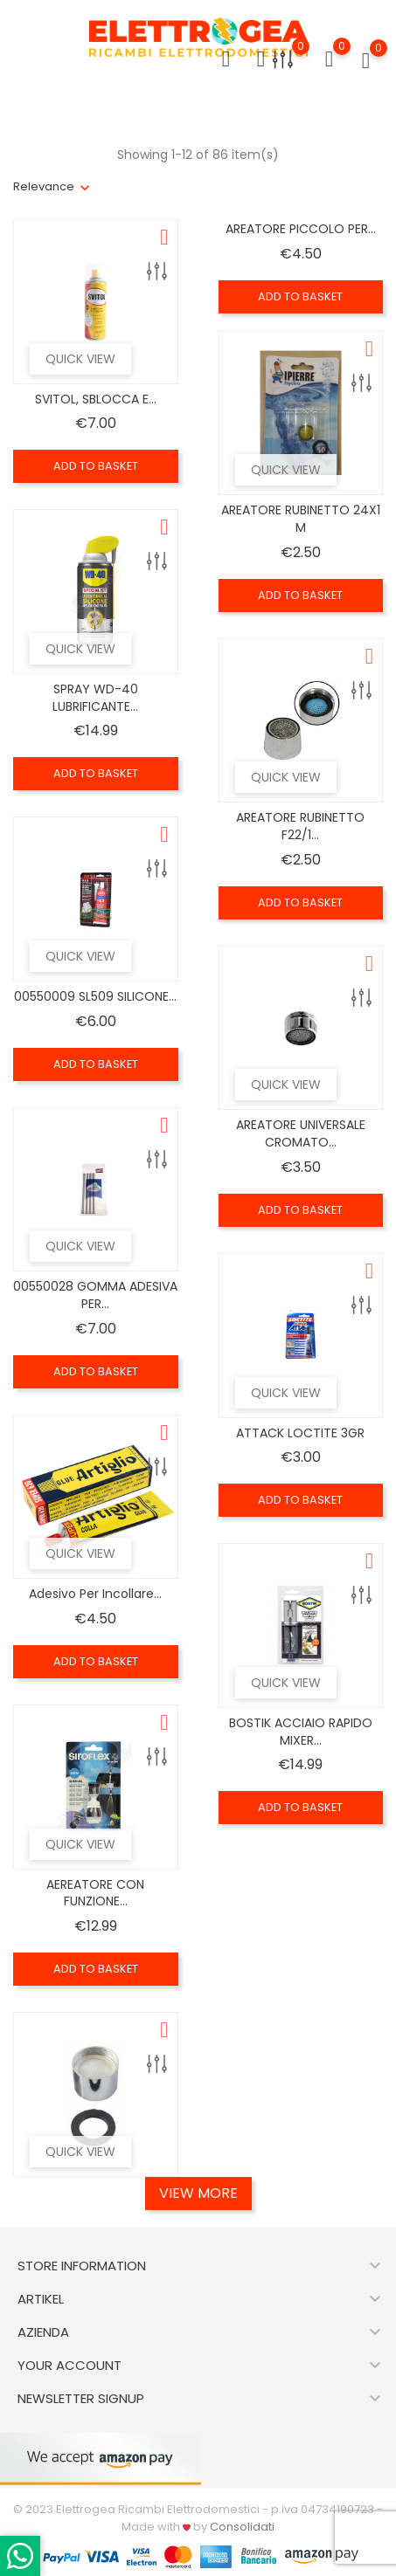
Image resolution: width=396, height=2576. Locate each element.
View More (198, 2193)
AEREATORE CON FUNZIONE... (95, 1893)
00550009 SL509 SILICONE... (95, 996)
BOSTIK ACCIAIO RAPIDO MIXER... (300, 1731)
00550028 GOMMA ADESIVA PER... (95, 1295)
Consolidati (242, 2526)
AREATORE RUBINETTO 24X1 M (300, 518)
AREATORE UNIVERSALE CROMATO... (300, 1133)
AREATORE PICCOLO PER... (301, 229)
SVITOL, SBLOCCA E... (95, 399)
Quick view (80, 359)
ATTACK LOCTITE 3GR (300, 1433)
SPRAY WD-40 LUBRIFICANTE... (95, 697)
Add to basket (95, 465)
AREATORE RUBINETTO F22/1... (300, 826)
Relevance (43, 186)
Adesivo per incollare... (95, 1593)
